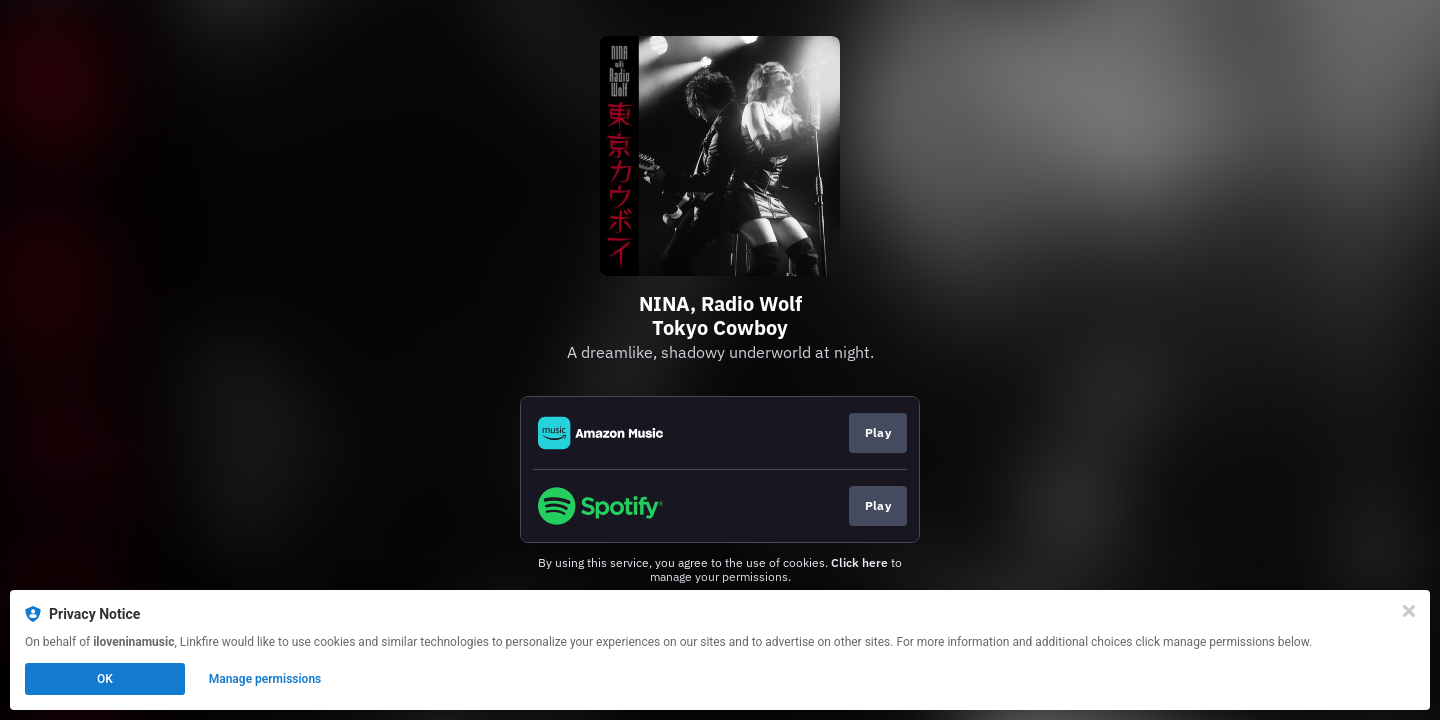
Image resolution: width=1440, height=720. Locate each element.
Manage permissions (265, 679)
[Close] (1409, 611)
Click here (859, 562)
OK (105, 679)
